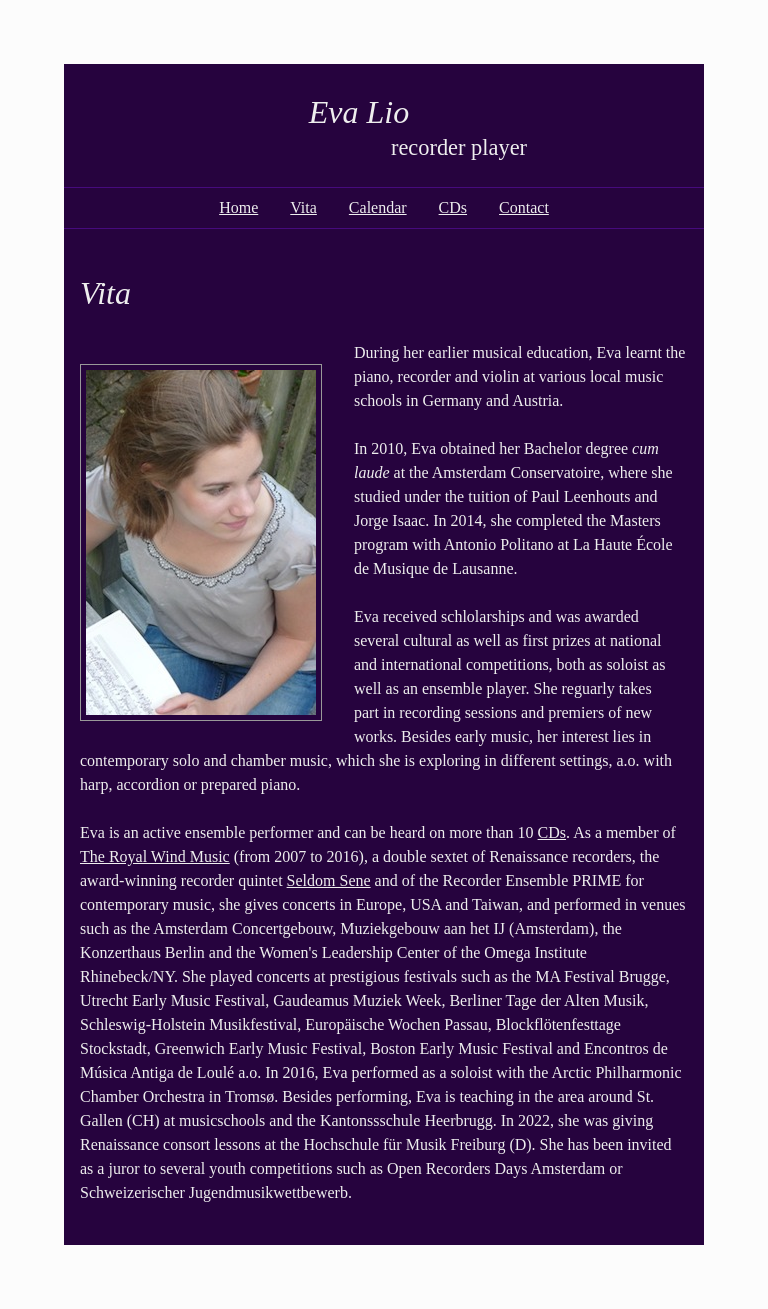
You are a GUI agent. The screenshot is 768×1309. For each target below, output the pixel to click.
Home (238, 207)
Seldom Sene (329, 880)
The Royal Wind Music (155, 856)
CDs (453, 207)
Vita (303, 207)
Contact (524, 207)
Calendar (378, 207)
